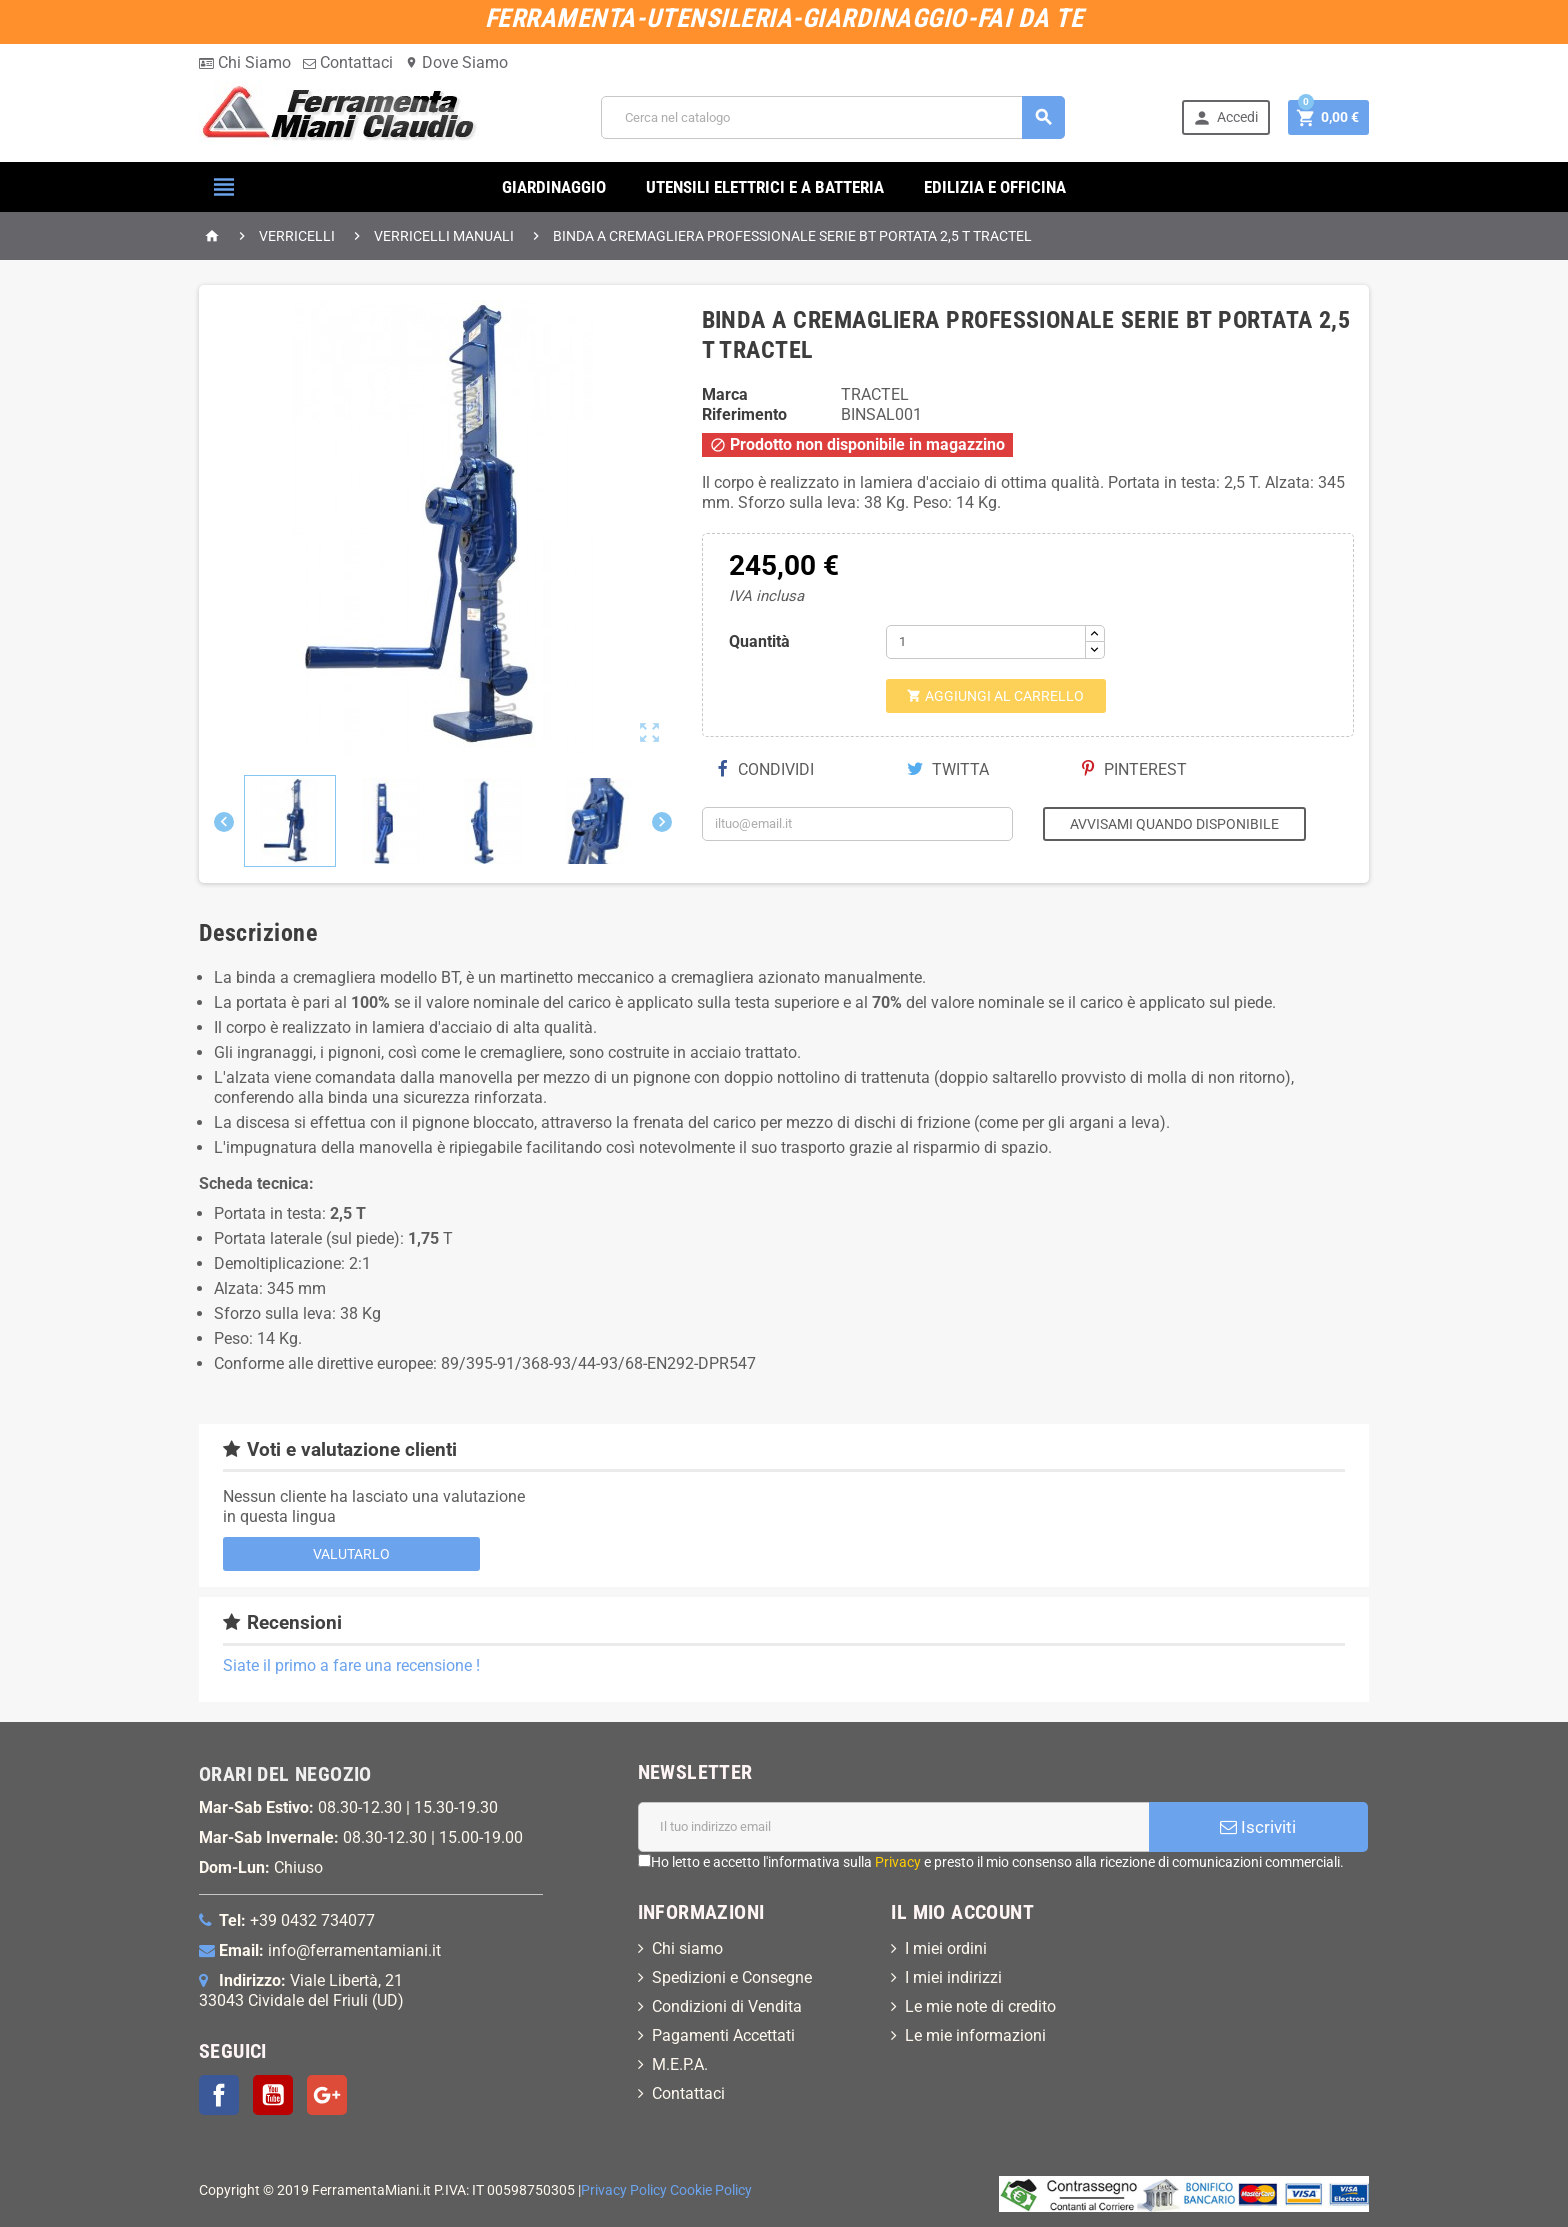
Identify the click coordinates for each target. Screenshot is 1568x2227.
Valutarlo (351, 1554)
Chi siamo (687, 1948)
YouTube (273, 2095)
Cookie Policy (711, 2190)
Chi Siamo (245, 62)
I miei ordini (946, 1948)
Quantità (759, 641)
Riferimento (744, 414)
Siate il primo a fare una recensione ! (351, 1665)
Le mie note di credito (980, 2006)
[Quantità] (986, 642)
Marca (725, 394)
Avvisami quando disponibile (1174, 824)
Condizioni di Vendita (727, 2006)
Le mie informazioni (975, 2035)
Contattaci (348, 62)
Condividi (766, 769)
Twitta (948, 769)
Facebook (219, 2095)
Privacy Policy (624, 2190)
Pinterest (1134, 769)
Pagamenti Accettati (723, 2035)
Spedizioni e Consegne (732, 1977)
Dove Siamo (456, 62)
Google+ (327, 2095)
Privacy (898, 1862)
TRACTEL (875, 394)
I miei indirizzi (953, 1977)
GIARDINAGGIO (554, 187)
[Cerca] (833, 117)
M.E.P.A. (680, 2064)
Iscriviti (1258, 1827)
